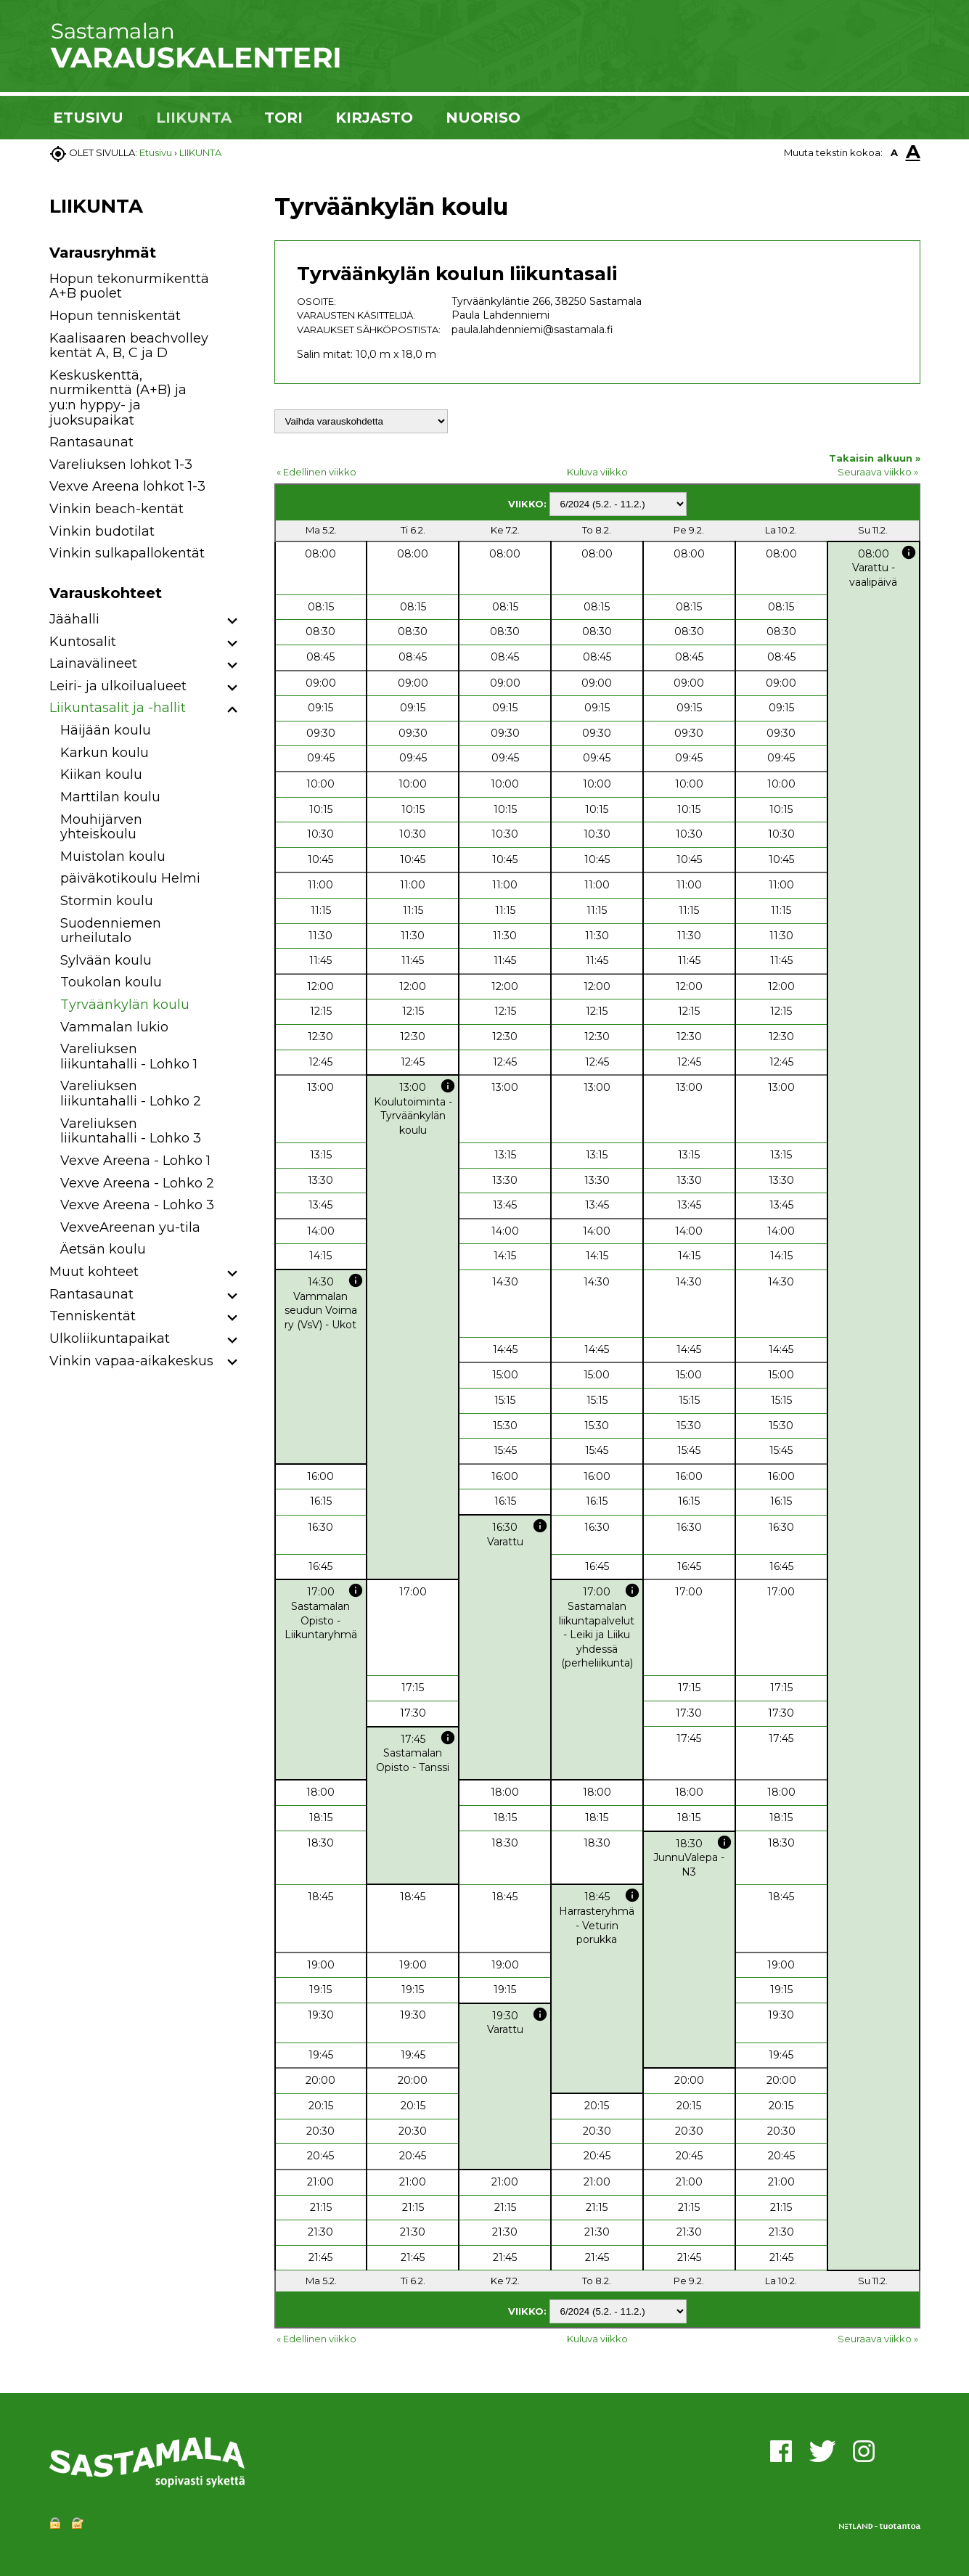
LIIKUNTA (194, 117)
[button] (233, 622)
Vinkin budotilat (102, 531)
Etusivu (155, 152)
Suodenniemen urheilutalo (110, 930)
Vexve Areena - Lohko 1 (135, 1161)
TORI (283, 117)
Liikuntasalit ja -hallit (117, 708)
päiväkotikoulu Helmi (130, 878)
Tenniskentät (92, 1316)
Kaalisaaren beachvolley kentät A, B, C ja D (128, 345)
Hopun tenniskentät (115, 316)
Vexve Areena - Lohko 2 (137, 1183)
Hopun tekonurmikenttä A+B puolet (129, 286)
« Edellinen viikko (316, 472)
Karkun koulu (104, 753)
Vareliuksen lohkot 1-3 (120, 465)
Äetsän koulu (103, 1249)
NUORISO (483, 117)
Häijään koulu (105, 730)
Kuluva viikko (597, 472)
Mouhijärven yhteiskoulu (101, 827)
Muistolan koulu (112, 856)
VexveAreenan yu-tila (130, 1227)
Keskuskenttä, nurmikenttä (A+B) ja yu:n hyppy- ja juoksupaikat (118, 397)
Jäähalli (74, 619)
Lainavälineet (93, 663)
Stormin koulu (106, 901)
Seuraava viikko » (878, 472)
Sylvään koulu (106, 960)
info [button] (909, 552)
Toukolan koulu (111, 982)
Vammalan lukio (114, 1027)
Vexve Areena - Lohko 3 (137, 1205)
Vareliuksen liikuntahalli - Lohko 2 (130, 1093)
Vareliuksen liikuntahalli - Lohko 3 (130, 1131)
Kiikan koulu (101, 774)
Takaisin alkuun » (874, 458)
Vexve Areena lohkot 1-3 (127, 486)
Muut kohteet (94, 1272)
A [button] (894, 152)
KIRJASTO (374, 117)
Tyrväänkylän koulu (124, 1005)
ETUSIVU (88, 117)
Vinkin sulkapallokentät (127, 553)
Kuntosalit (82, 642)
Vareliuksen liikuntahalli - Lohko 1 (128, 1056)
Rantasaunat (91, 442)
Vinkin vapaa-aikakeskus (131, 1361)
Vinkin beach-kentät (116, 509)
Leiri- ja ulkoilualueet (118, 686)
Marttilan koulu (110, 797)
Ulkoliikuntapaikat (109, 1338)
